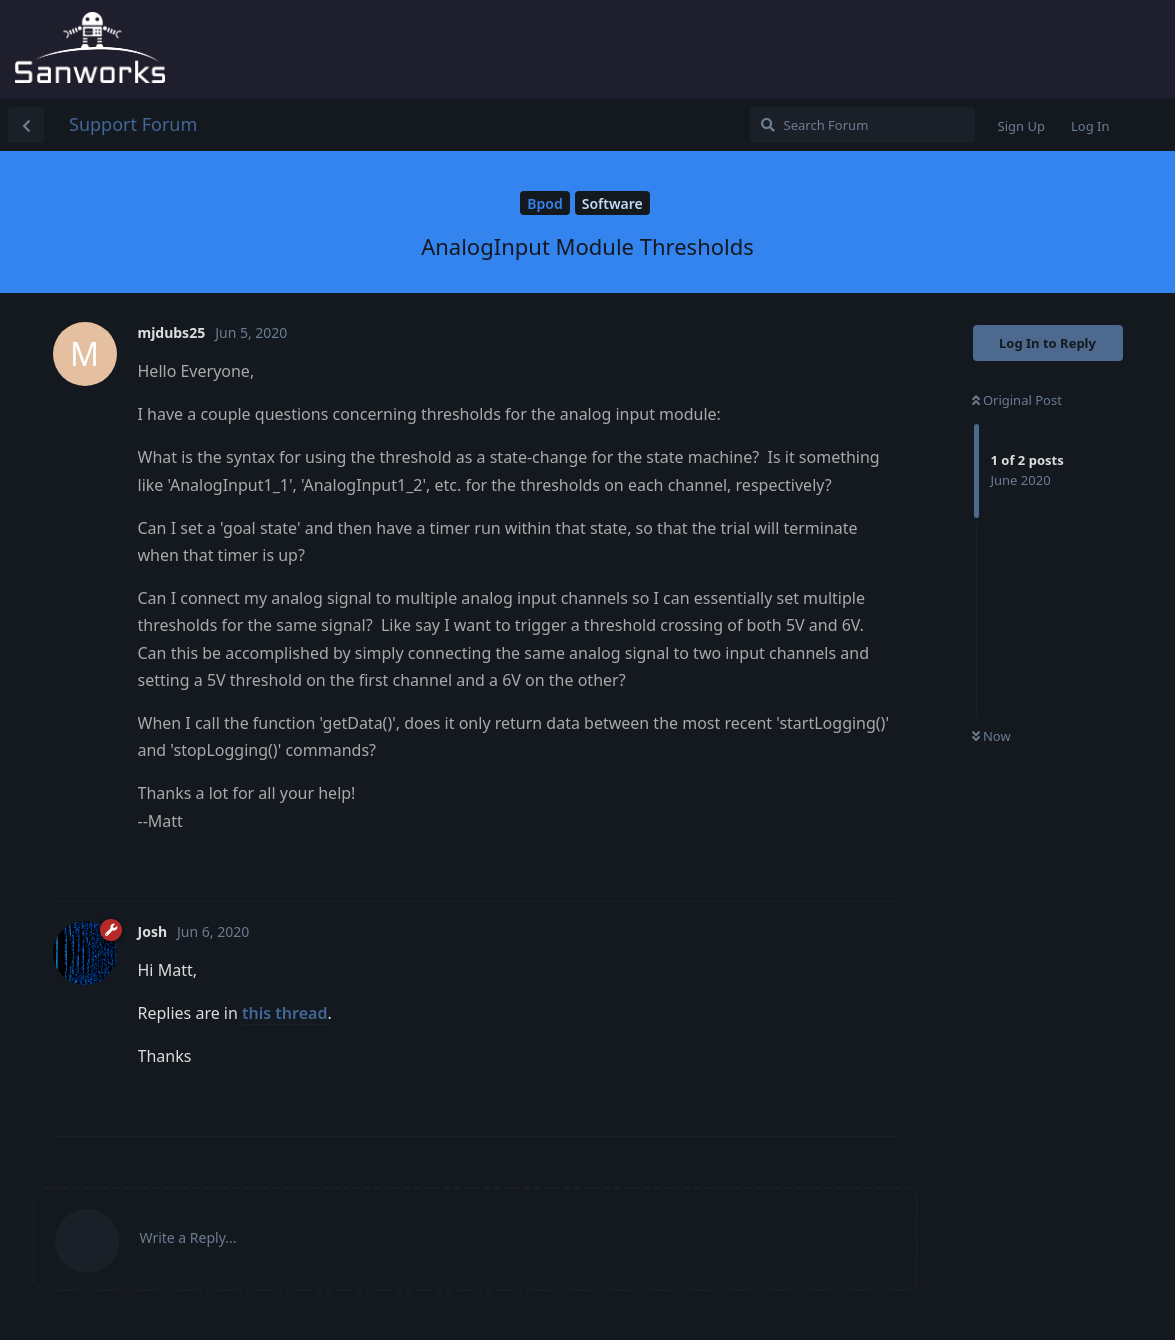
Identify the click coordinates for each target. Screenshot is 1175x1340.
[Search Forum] (862, 125)
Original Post (1017, 400)
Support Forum (133, 124)
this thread (284, 1013)
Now (991, 736)
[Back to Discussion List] (26, 125)
